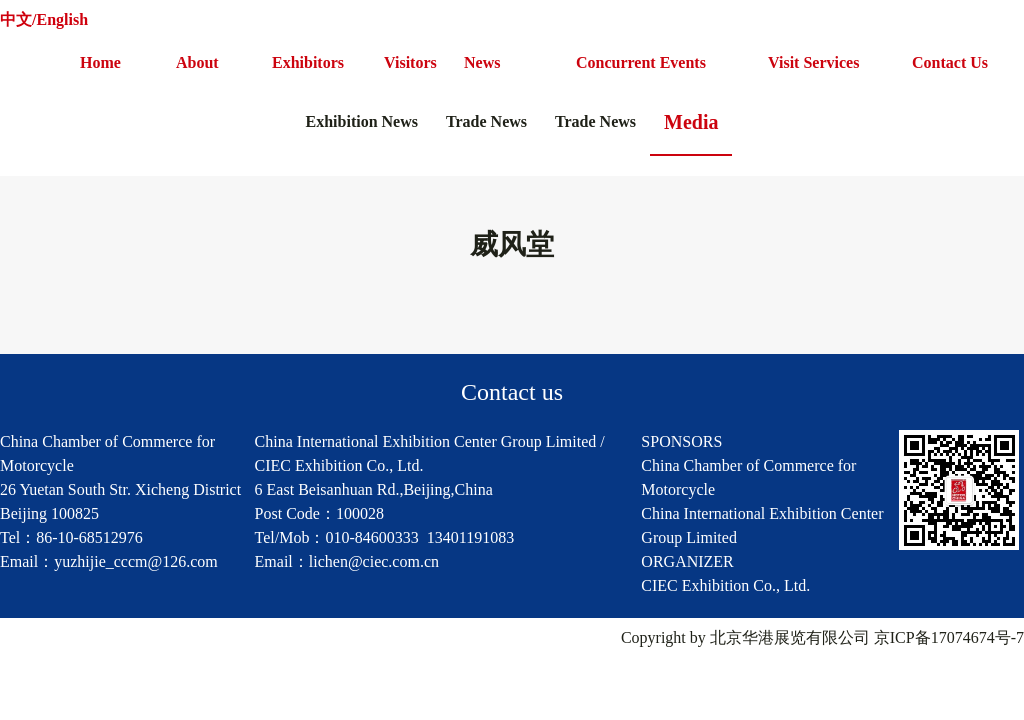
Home (100, 62)
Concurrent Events (641, 62)
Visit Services (813, 62)
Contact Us (950, 62)
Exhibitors (308, 62)
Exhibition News (362, 121)
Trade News (486, 121)
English (62, 19)
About (197, 62)
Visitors (410, 62)
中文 (16, 19)
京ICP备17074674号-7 (949, 637)
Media (691, 122)
